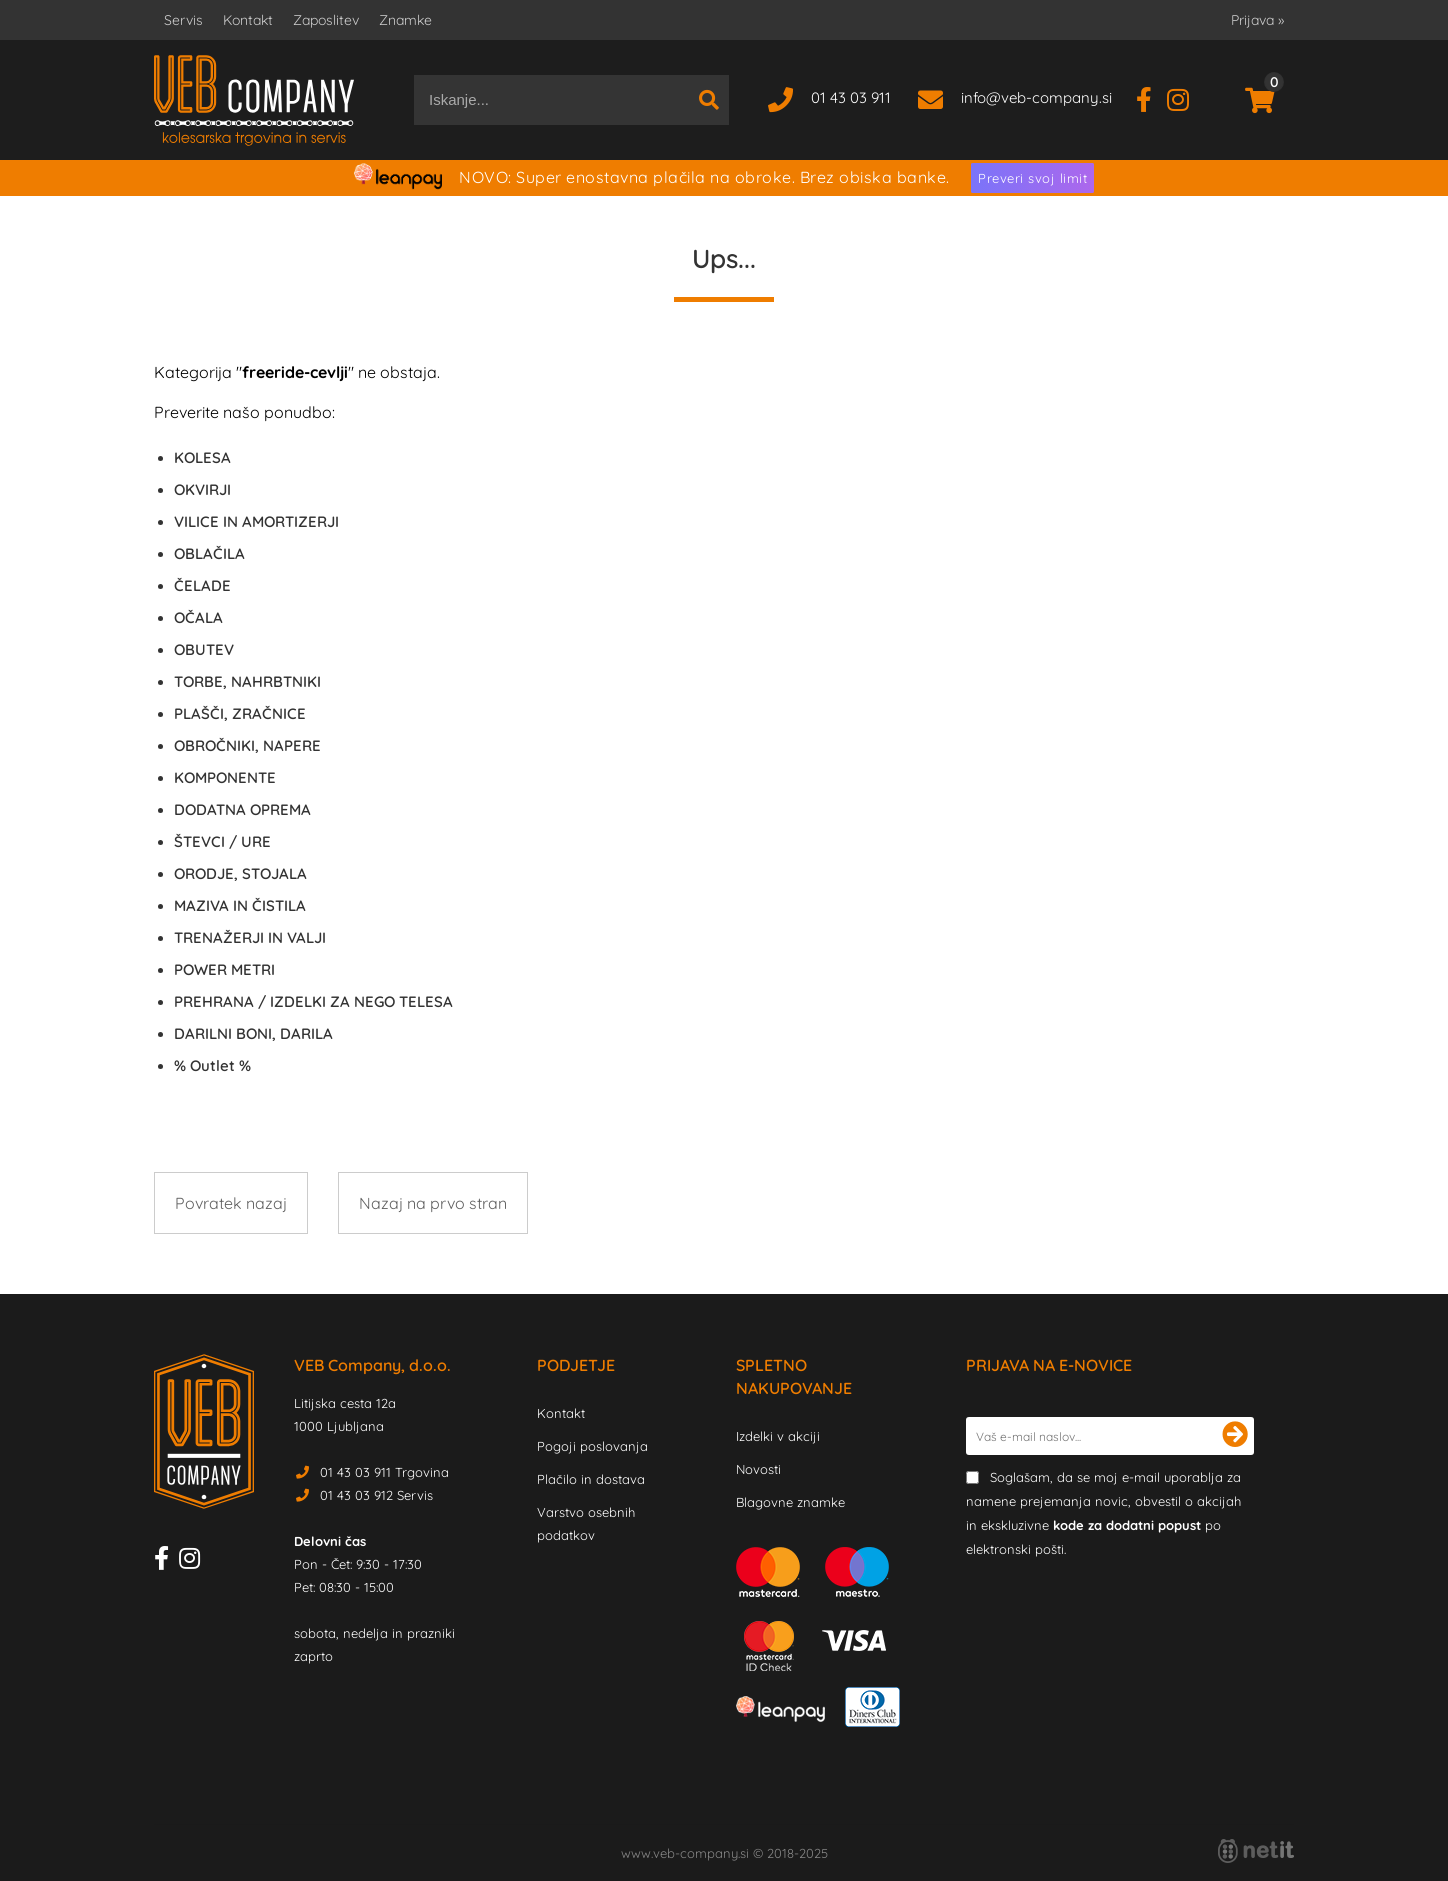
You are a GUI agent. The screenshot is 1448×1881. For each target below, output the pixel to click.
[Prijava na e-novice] (1235, 1436)
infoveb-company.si (1036, 97)
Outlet (212, 1065)
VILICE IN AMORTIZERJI (256, 521)
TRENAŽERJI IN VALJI (250, 937)
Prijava (1257, 20)
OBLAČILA (209, 553)
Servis (183, 20)
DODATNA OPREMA (242, 809)
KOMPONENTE (225, 777)
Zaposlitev (326, 20)
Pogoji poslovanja (592, 1446)
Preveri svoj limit (1032, 178)
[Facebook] (1151, 97)
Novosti (758, 1469)
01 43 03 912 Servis (376, 1495)
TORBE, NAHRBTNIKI (247, 681)
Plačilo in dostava (591, 1479)
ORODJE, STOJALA (240, 873)
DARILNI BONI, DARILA (253, 1033)
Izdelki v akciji (778, 1436)
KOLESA (202, 457)
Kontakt (248, 20)
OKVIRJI (202, 489)
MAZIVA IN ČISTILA (240, 905)
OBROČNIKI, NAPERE (247, 745)
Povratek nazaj (231, 1203)
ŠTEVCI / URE (222, 841)
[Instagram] (1185, 97)
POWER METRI (224, 969)
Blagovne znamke (790, 1502)
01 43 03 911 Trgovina (384, 1472)
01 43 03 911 (851, 97)
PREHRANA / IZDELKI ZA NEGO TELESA (313, 1001)
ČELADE (202, 585)
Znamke (405, 20)
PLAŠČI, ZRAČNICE (240, 713)
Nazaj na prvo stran (433, 1203)
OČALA (198, 617)
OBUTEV (204, 649)
